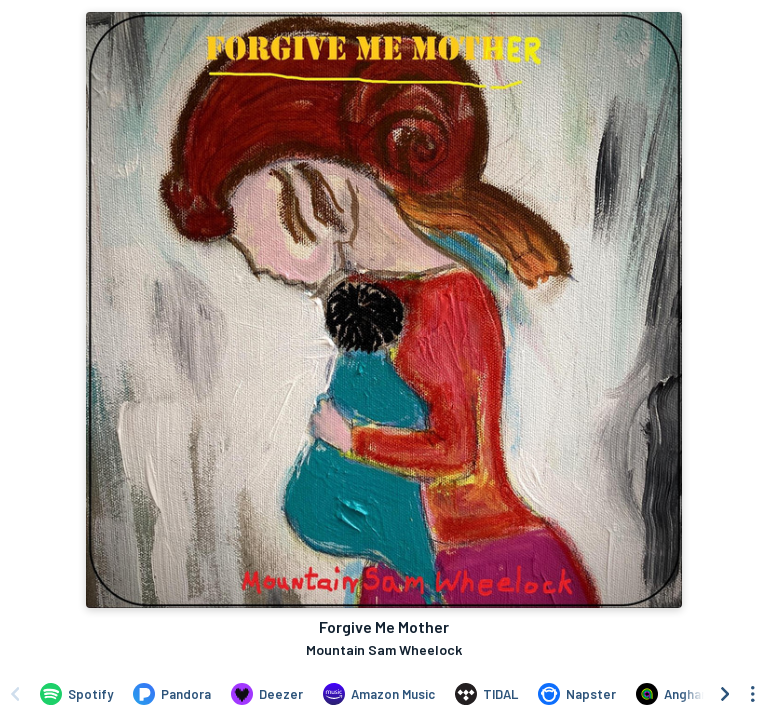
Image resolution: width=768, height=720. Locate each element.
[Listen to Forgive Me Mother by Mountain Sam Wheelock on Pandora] (172, 694)
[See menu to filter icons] (753, 694)
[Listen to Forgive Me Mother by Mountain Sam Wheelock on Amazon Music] (379, 694)
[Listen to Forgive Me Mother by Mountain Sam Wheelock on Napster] (577, 694)
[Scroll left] (15, 694)
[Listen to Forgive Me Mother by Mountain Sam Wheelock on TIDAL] (486, 694)
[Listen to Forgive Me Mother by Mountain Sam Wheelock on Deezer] (267, 694)
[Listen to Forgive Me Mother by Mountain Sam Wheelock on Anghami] (675, 694)
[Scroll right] (725, 694)
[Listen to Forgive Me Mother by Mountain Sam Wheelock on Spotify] (76, 694)
